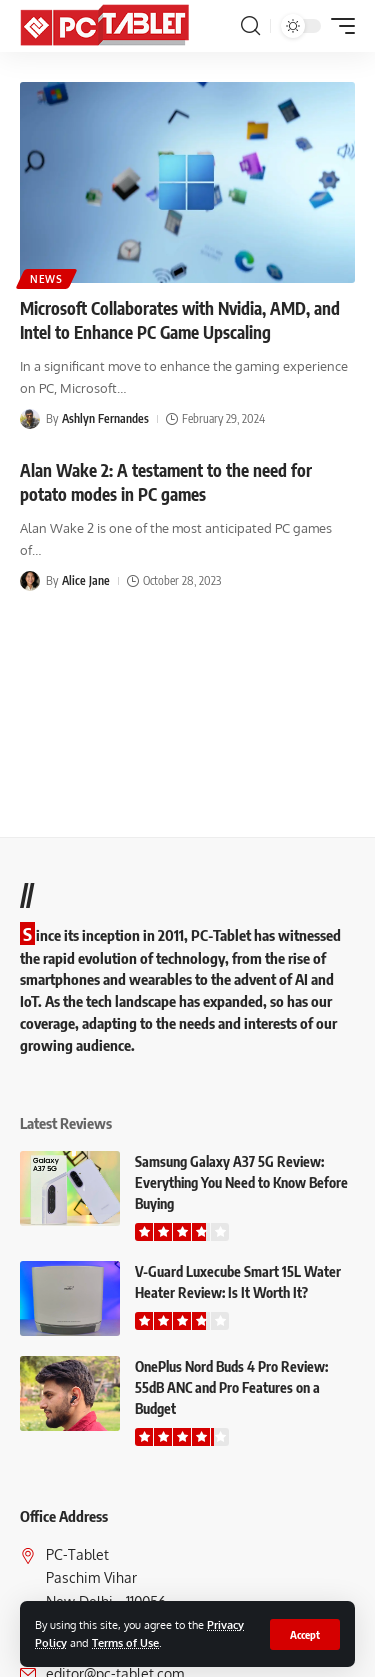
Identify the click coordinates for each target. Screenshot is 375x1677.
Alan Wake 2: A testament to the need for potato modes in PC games (166, 482)
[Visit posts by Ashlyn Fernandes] (30, 419)
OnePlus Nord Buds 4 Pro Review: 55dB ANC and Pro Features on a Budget (231, 1387)
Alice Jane (86, 580)
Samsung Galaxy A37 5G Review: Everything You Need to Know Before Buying (241, 1182)
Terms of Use (125, 1642)
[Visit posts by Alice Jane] (30, 581)
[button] (305, 1634)
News (46, 279)
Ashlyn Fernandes (105, 418)
